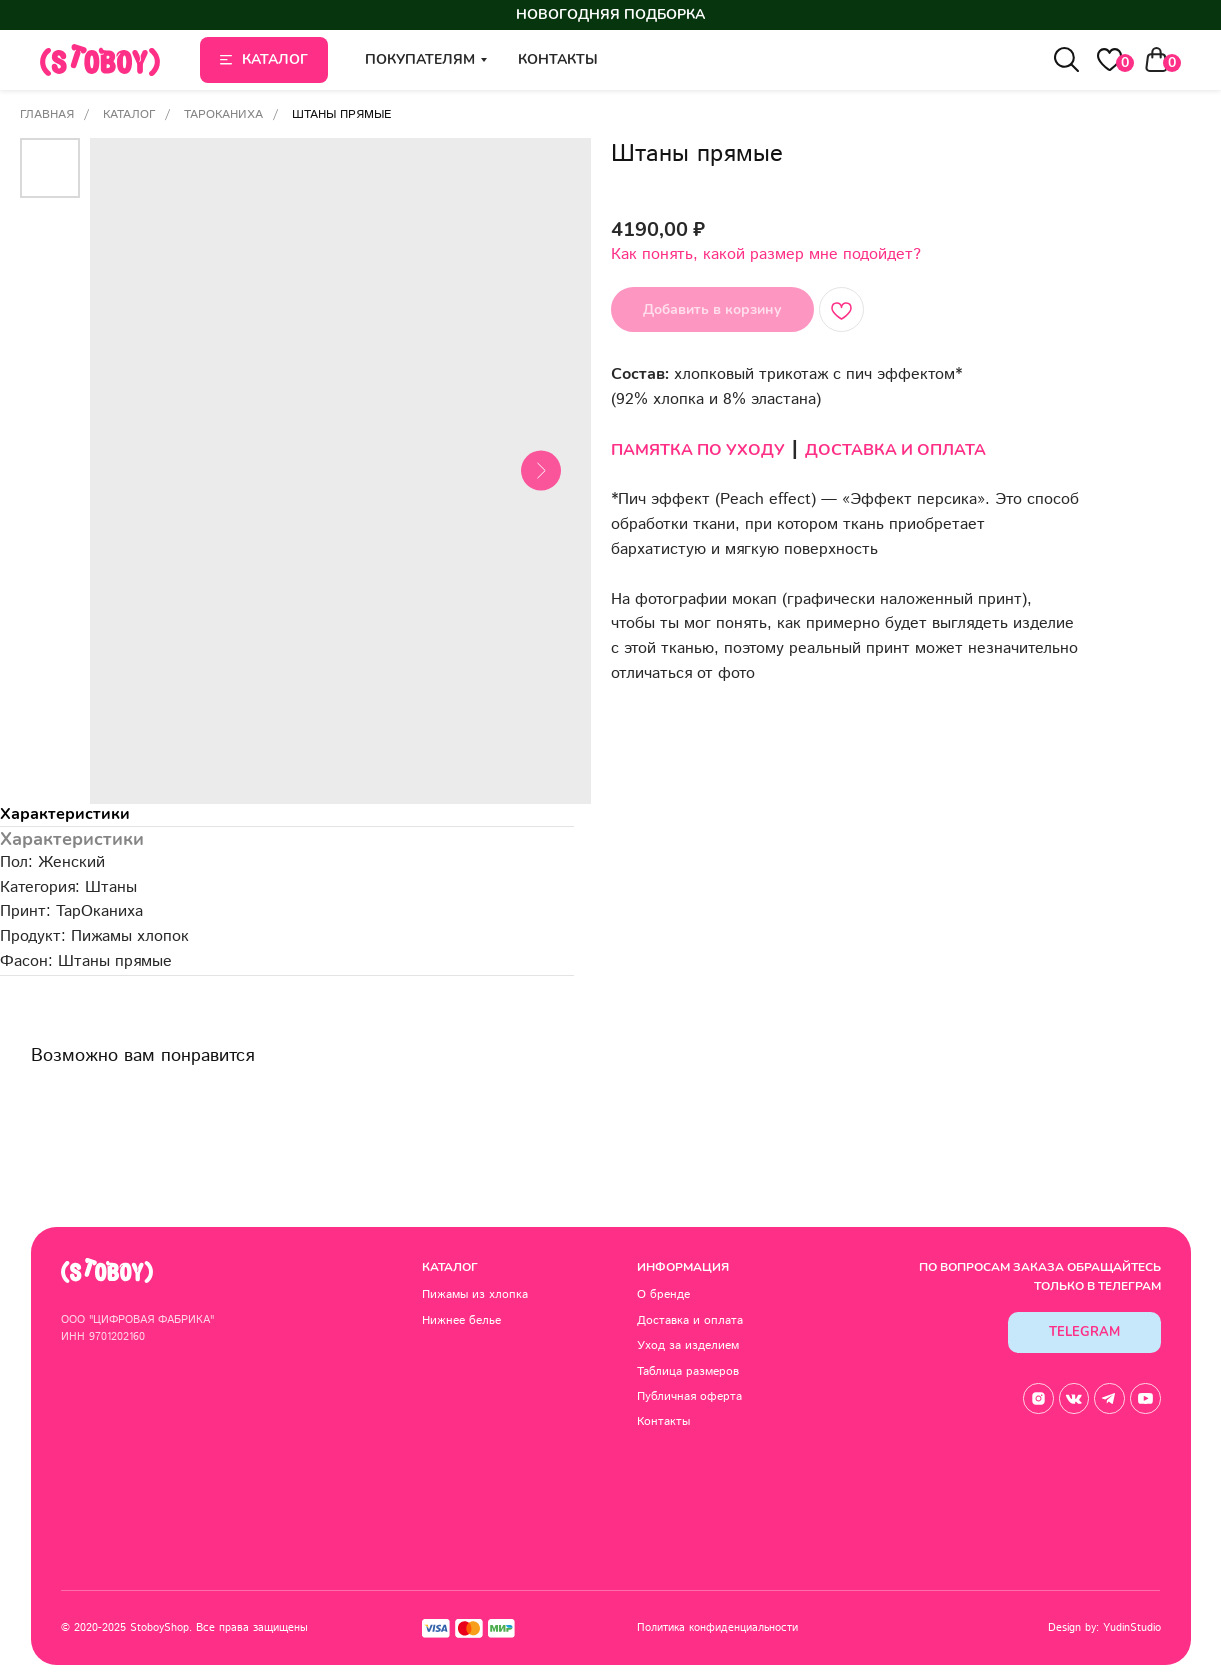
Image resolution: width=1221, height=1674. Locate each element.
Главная (47, 114)
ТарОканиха (223, 114)
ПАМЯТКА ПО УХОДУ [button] (698, 450)
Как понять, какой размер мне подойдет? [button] (766, 254)
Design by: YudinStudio (1084, 1622)
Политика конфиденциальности (707, 1622)
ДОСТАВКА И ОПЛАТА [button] (895, 450)
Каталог (129, 114)
